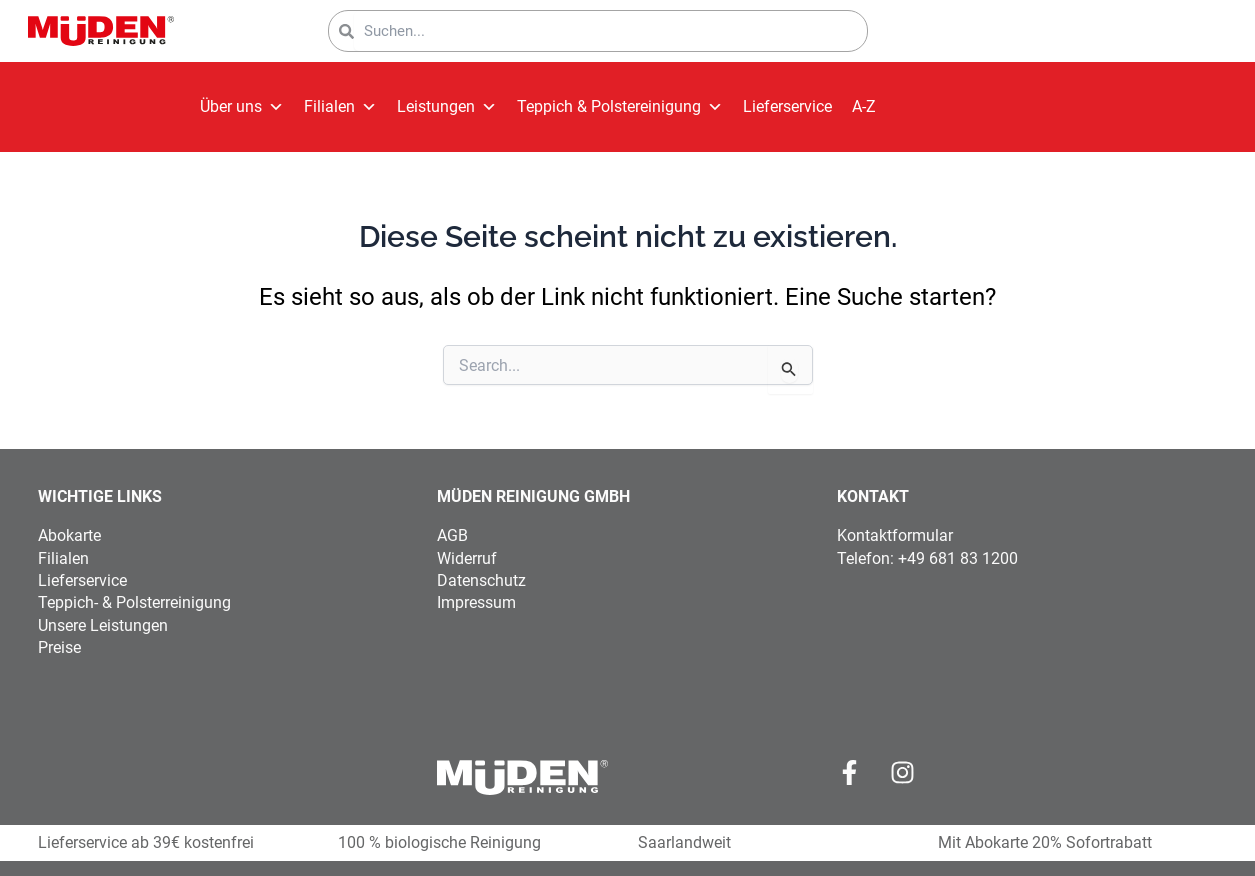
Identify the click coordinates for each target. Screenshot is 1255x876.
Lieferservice (787, 106)
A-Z (864, 106)
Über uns (242, 107)
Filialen (340, 107)
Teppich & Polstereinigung (620, 107)
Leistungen (447, 107)
